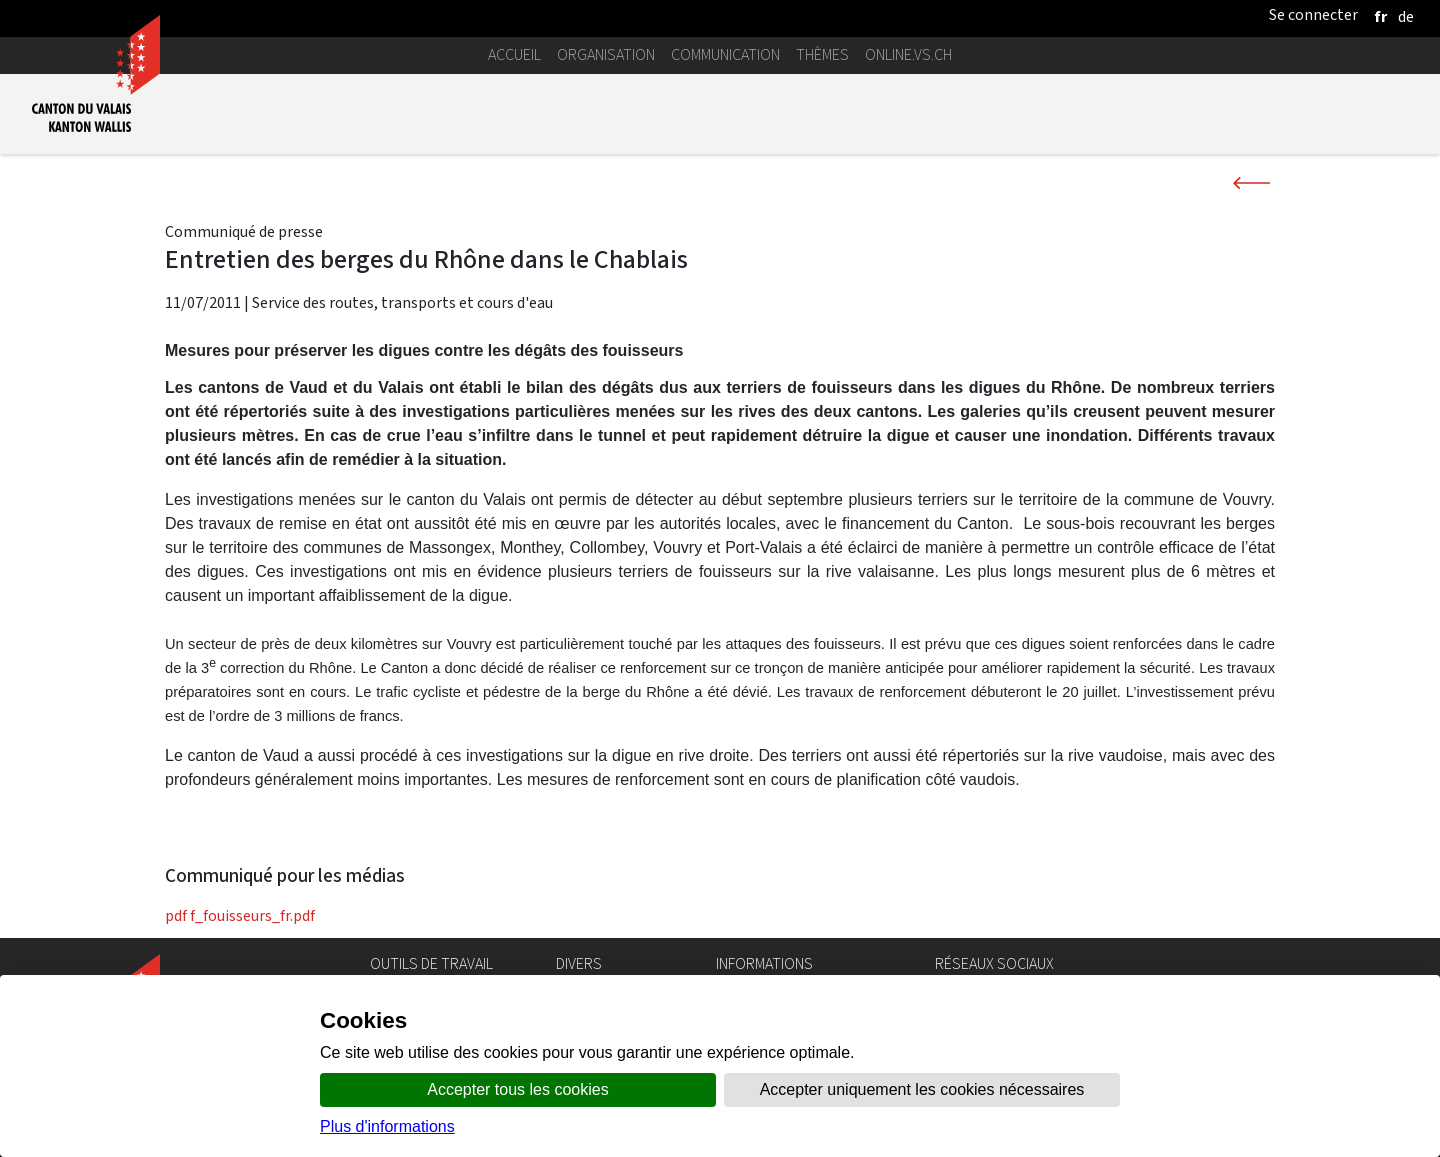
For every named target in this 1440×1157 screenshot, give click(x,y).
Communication (725, 54)
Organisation (606, 54)
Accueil (514, 54)
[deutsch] (1406, 16)
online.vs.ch (908, 54)
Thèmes (822, 54)
